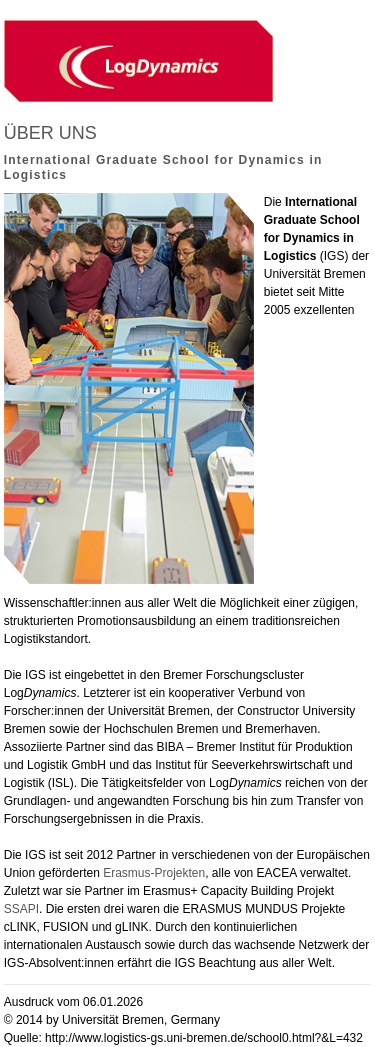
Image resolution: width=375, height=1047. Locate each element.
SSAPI (21, 909)
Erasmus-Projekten (154, 873)
